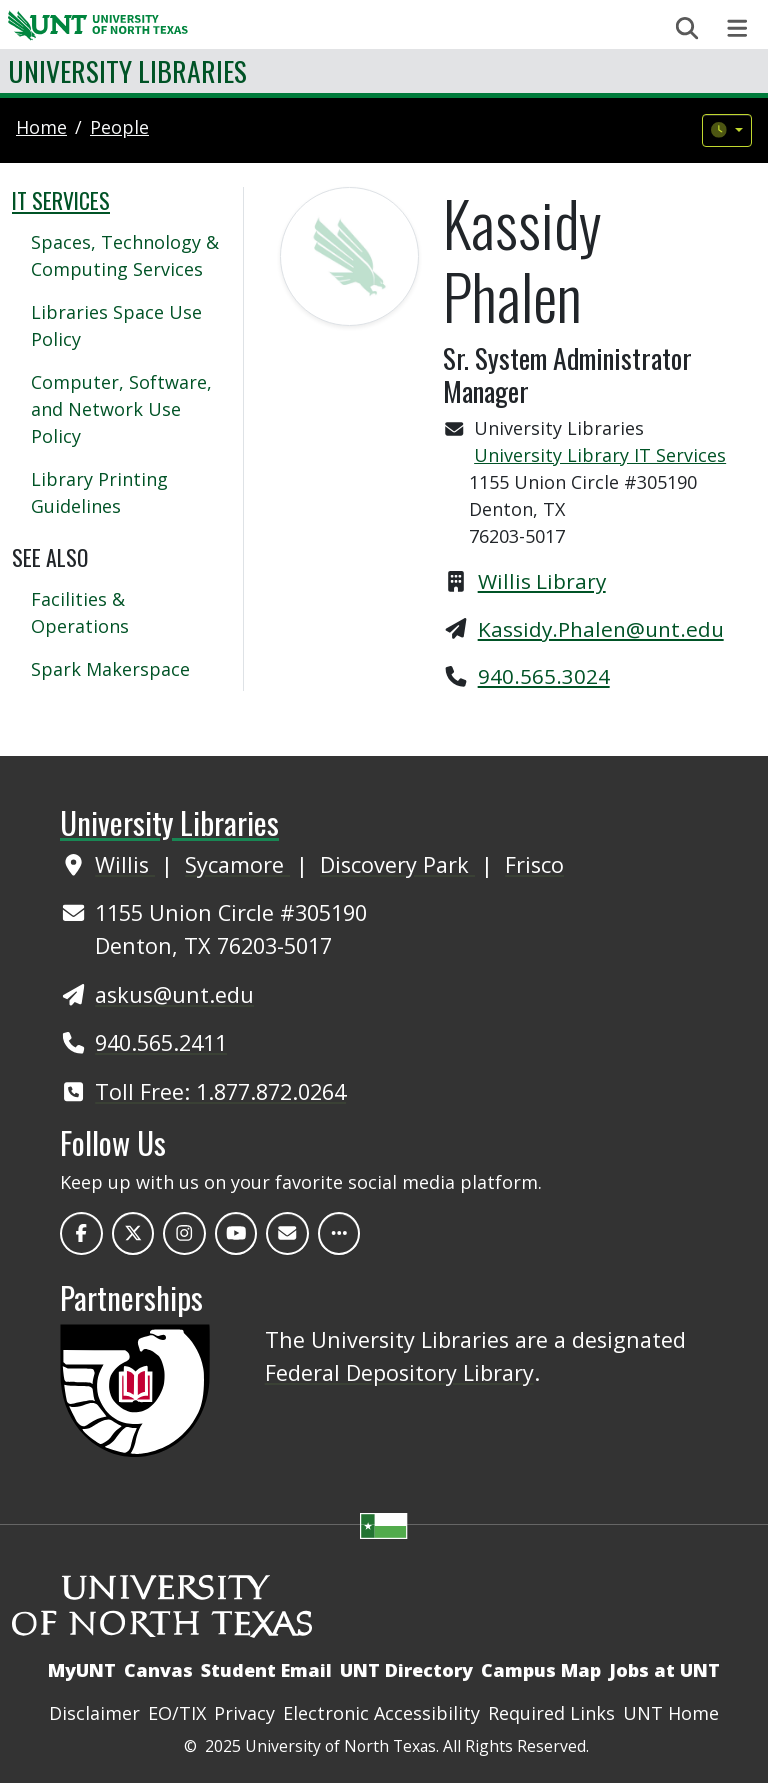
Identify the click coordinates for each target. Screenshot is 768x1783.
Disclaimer (94, 1713)
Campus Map (541, 1670)
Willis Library (542, 581)
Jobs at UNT (664, 1670)
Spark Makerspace (110, 669)
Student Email (266, 1670)
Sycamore (237, 864)
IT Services (61, 200)
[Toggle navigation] (737, 28)
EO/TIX (177, 1713)
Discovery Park (397, 864)
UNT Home (671, 1713)
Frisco (534, 864)
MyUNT (82, 1670)
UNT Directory (406, 1670)
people (119, 127)
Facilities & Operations (80, 612)
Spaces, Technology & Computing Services (125, 255)
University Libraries (127, 70)
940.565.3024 (544, 676)
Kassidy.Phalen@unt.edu (601, 629)
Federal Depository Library (399, 1372)
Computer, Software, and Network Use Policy (121, 409)
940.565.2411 (161, 1042)
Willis (125, 864)
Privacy (244, 1713)
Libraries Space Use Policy (116, 325)
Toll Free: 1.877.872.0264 (220, 1091)
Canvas (158, 1670)
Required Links (551, 1713)
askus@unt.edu (174, 994)
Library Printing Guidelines (99, 492)
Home (41, 127)
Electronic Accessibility (381, 1713)
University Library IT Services (600, 455)
